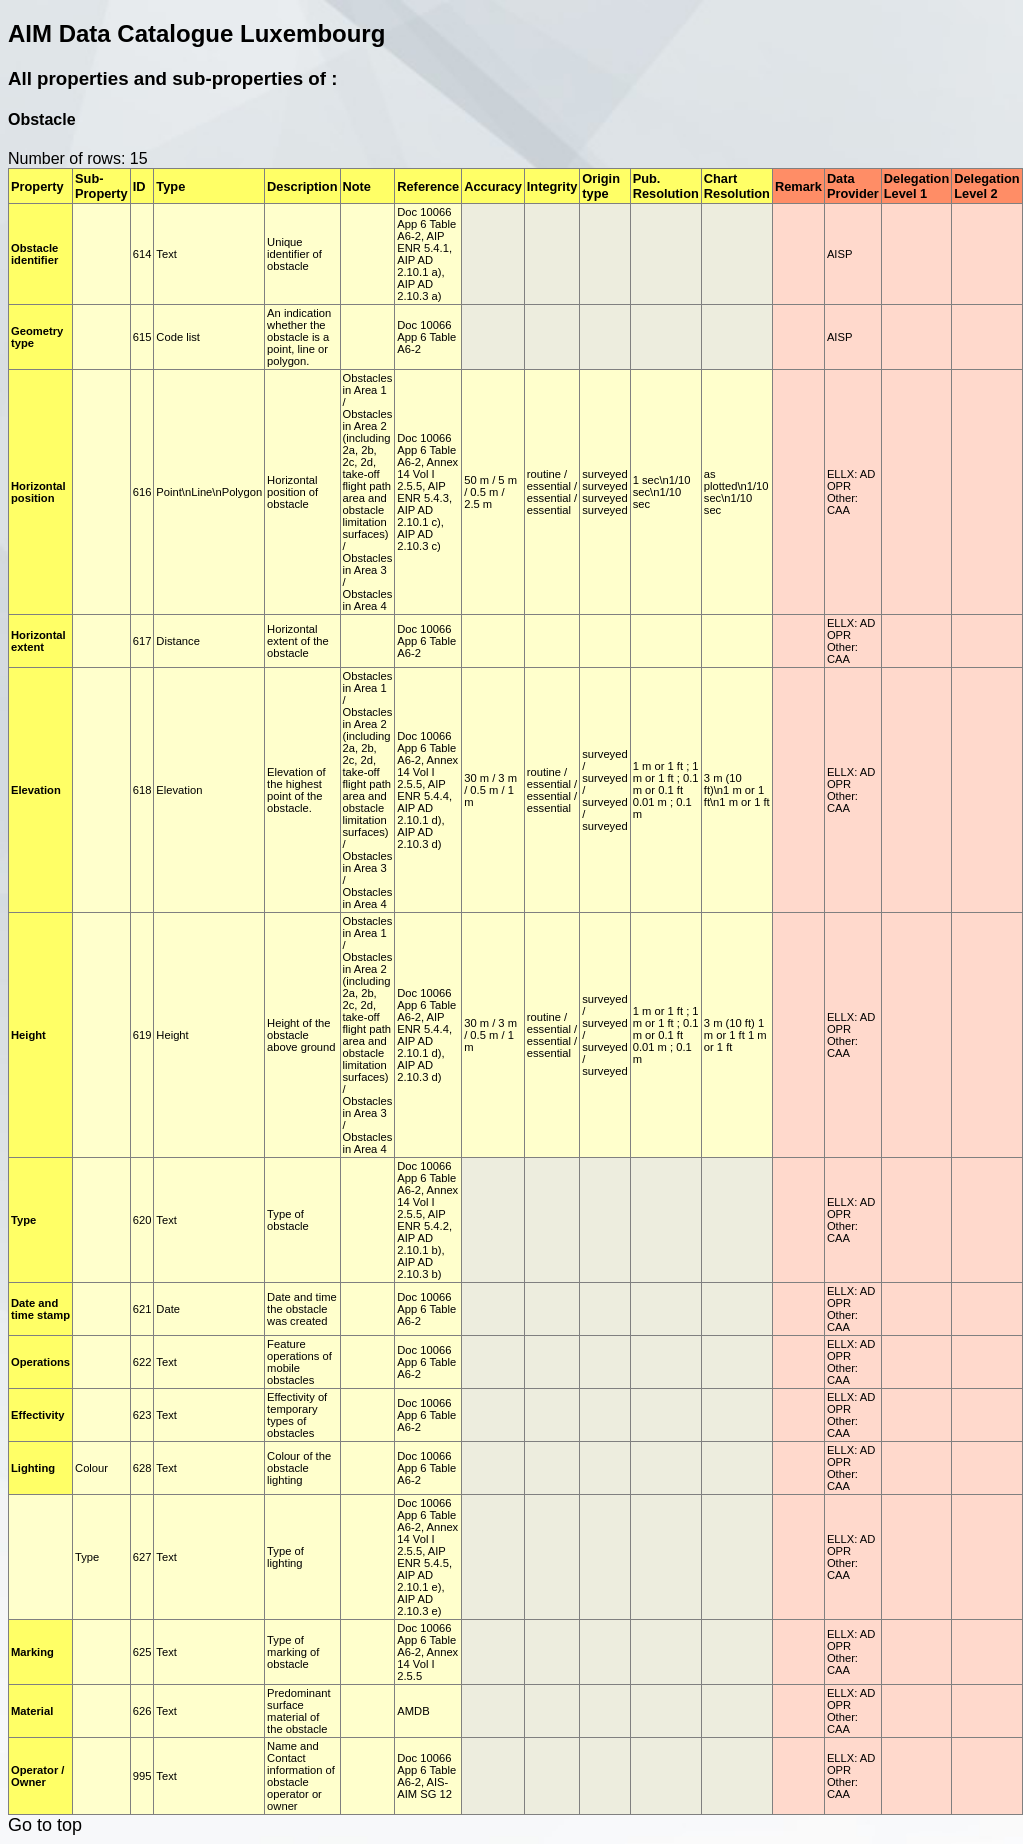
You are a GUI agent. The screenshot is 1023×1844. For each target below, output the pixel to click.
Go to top (45, 1825)
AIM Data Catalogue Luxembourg (196, 33)
